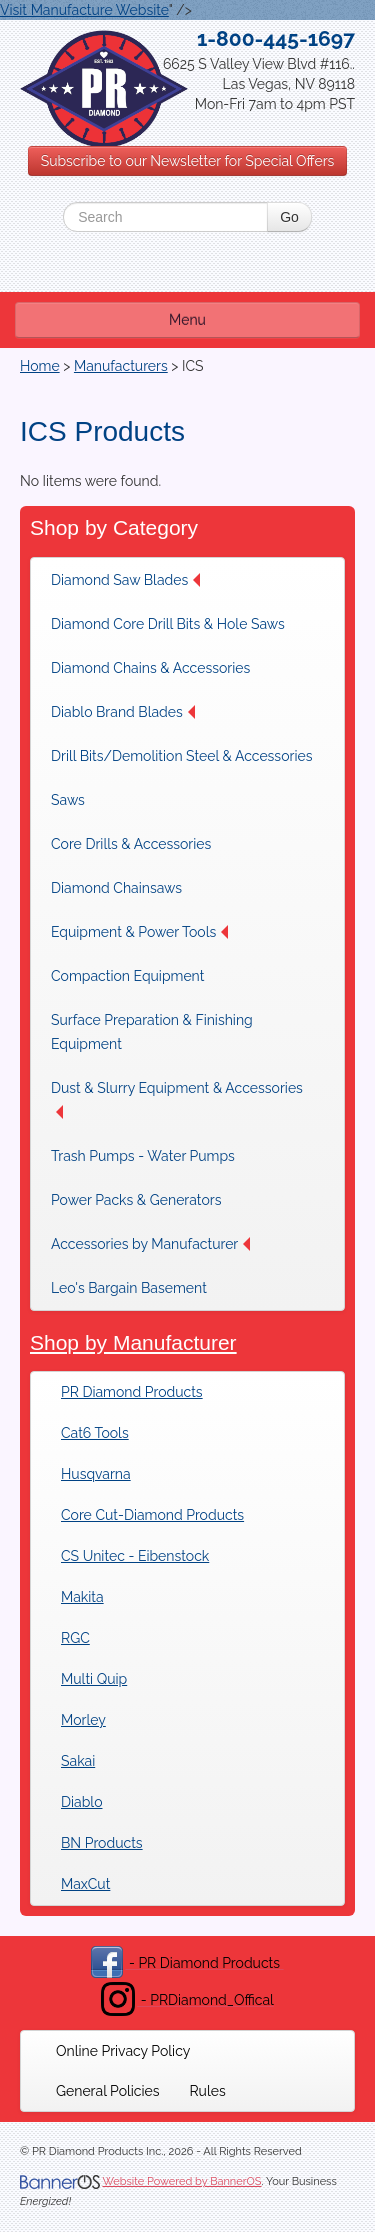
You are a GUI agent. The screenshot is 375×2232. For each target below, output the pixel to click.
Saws (68, 800)
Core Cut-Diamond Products (152, 1515)
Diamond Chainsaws (116, 888)
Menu (187, 320)
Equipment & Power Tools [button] (139, 932)
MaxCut (85, 1884)
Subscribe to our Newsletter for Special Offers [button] (188, 161)
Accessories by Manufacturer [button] (150, 1244)
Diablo (81, 1802)
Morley (83, 1720)
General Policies (108, 2091)
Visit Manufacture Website (84, 10)
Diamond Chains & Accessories (150, 668)
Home (40, 366)
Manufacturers (121, 366)
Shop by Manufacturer (133, 1342)
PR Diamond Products (132, 1392)
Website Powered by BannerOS (181, 2181)
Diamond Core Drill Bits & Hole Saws (168, 624)
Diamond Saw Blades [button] (125, 580)
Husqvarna (96, 1474)
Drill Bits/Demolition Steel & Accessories (181, 756)
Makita (82, 1597)
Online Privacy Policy (123, 2051)
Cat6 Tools (95, 1433)
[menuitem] (131, 580)
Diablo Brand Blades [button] (123, 712)
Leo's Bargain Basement (129, 1288)
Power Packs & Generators (136, 1200)
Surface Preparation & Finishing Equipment (152, 1032)
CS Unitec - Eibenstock (135, 1556)
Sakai (78, 1761)
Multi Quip (94, 1679)
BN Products (102, 1843)
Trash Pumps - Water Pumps (143, 1156)
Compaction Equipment (127, 976)
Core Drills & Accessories (131, 844)
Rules (208, 2091)
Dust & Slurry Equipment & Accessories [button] (177, 1099)
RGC (75, 1638)
